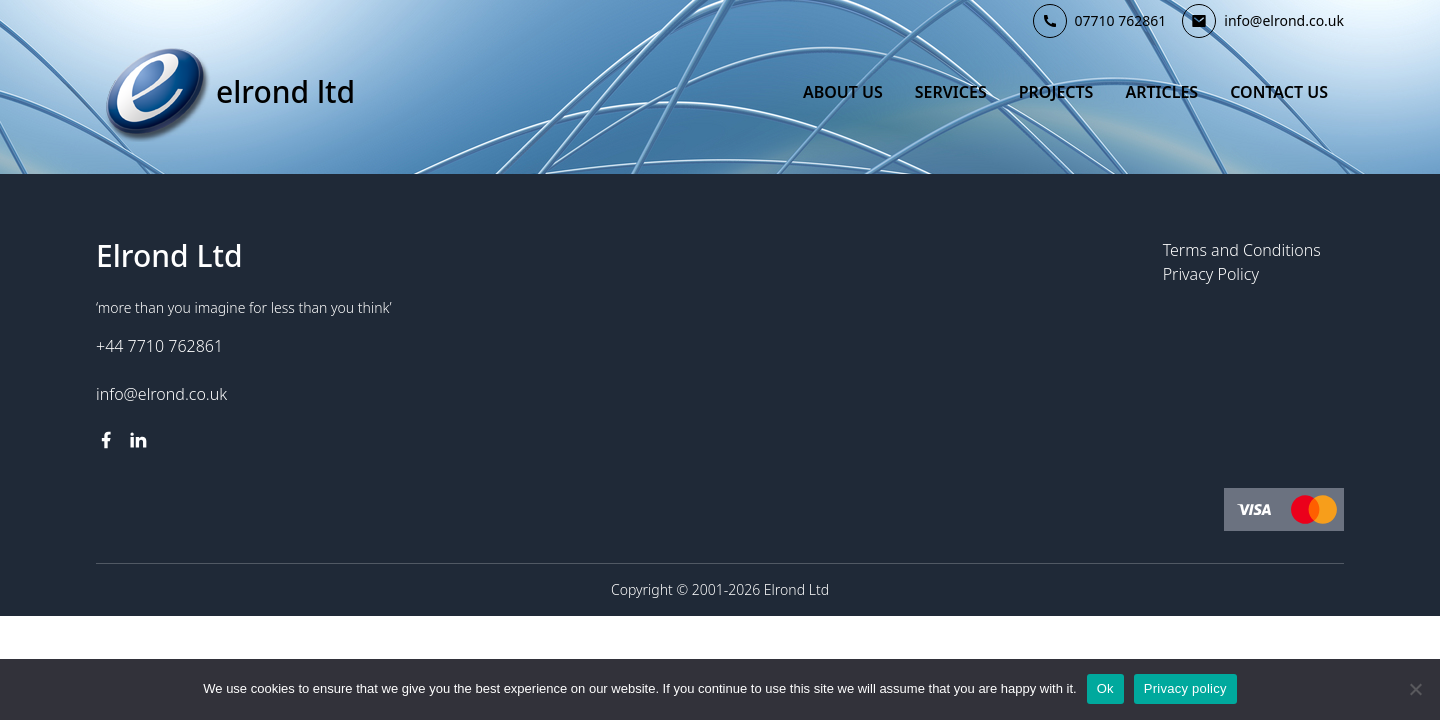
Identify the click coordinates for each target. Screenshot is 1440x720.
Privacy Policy (1211, 274)
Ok (1105, 688)
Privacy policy (1185, 688)
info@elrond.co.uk (161, 394)
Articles (1161, 92)
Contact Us (1279, 92)
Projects (1056, 92)
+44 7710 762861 (159, 346)
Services (951, 92)
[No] (1415, 689)
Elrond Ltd (285, 92)
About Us (843, 92)
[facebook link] (106, 440)
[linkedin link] (138, 440)
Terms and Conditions (1242, 250)
